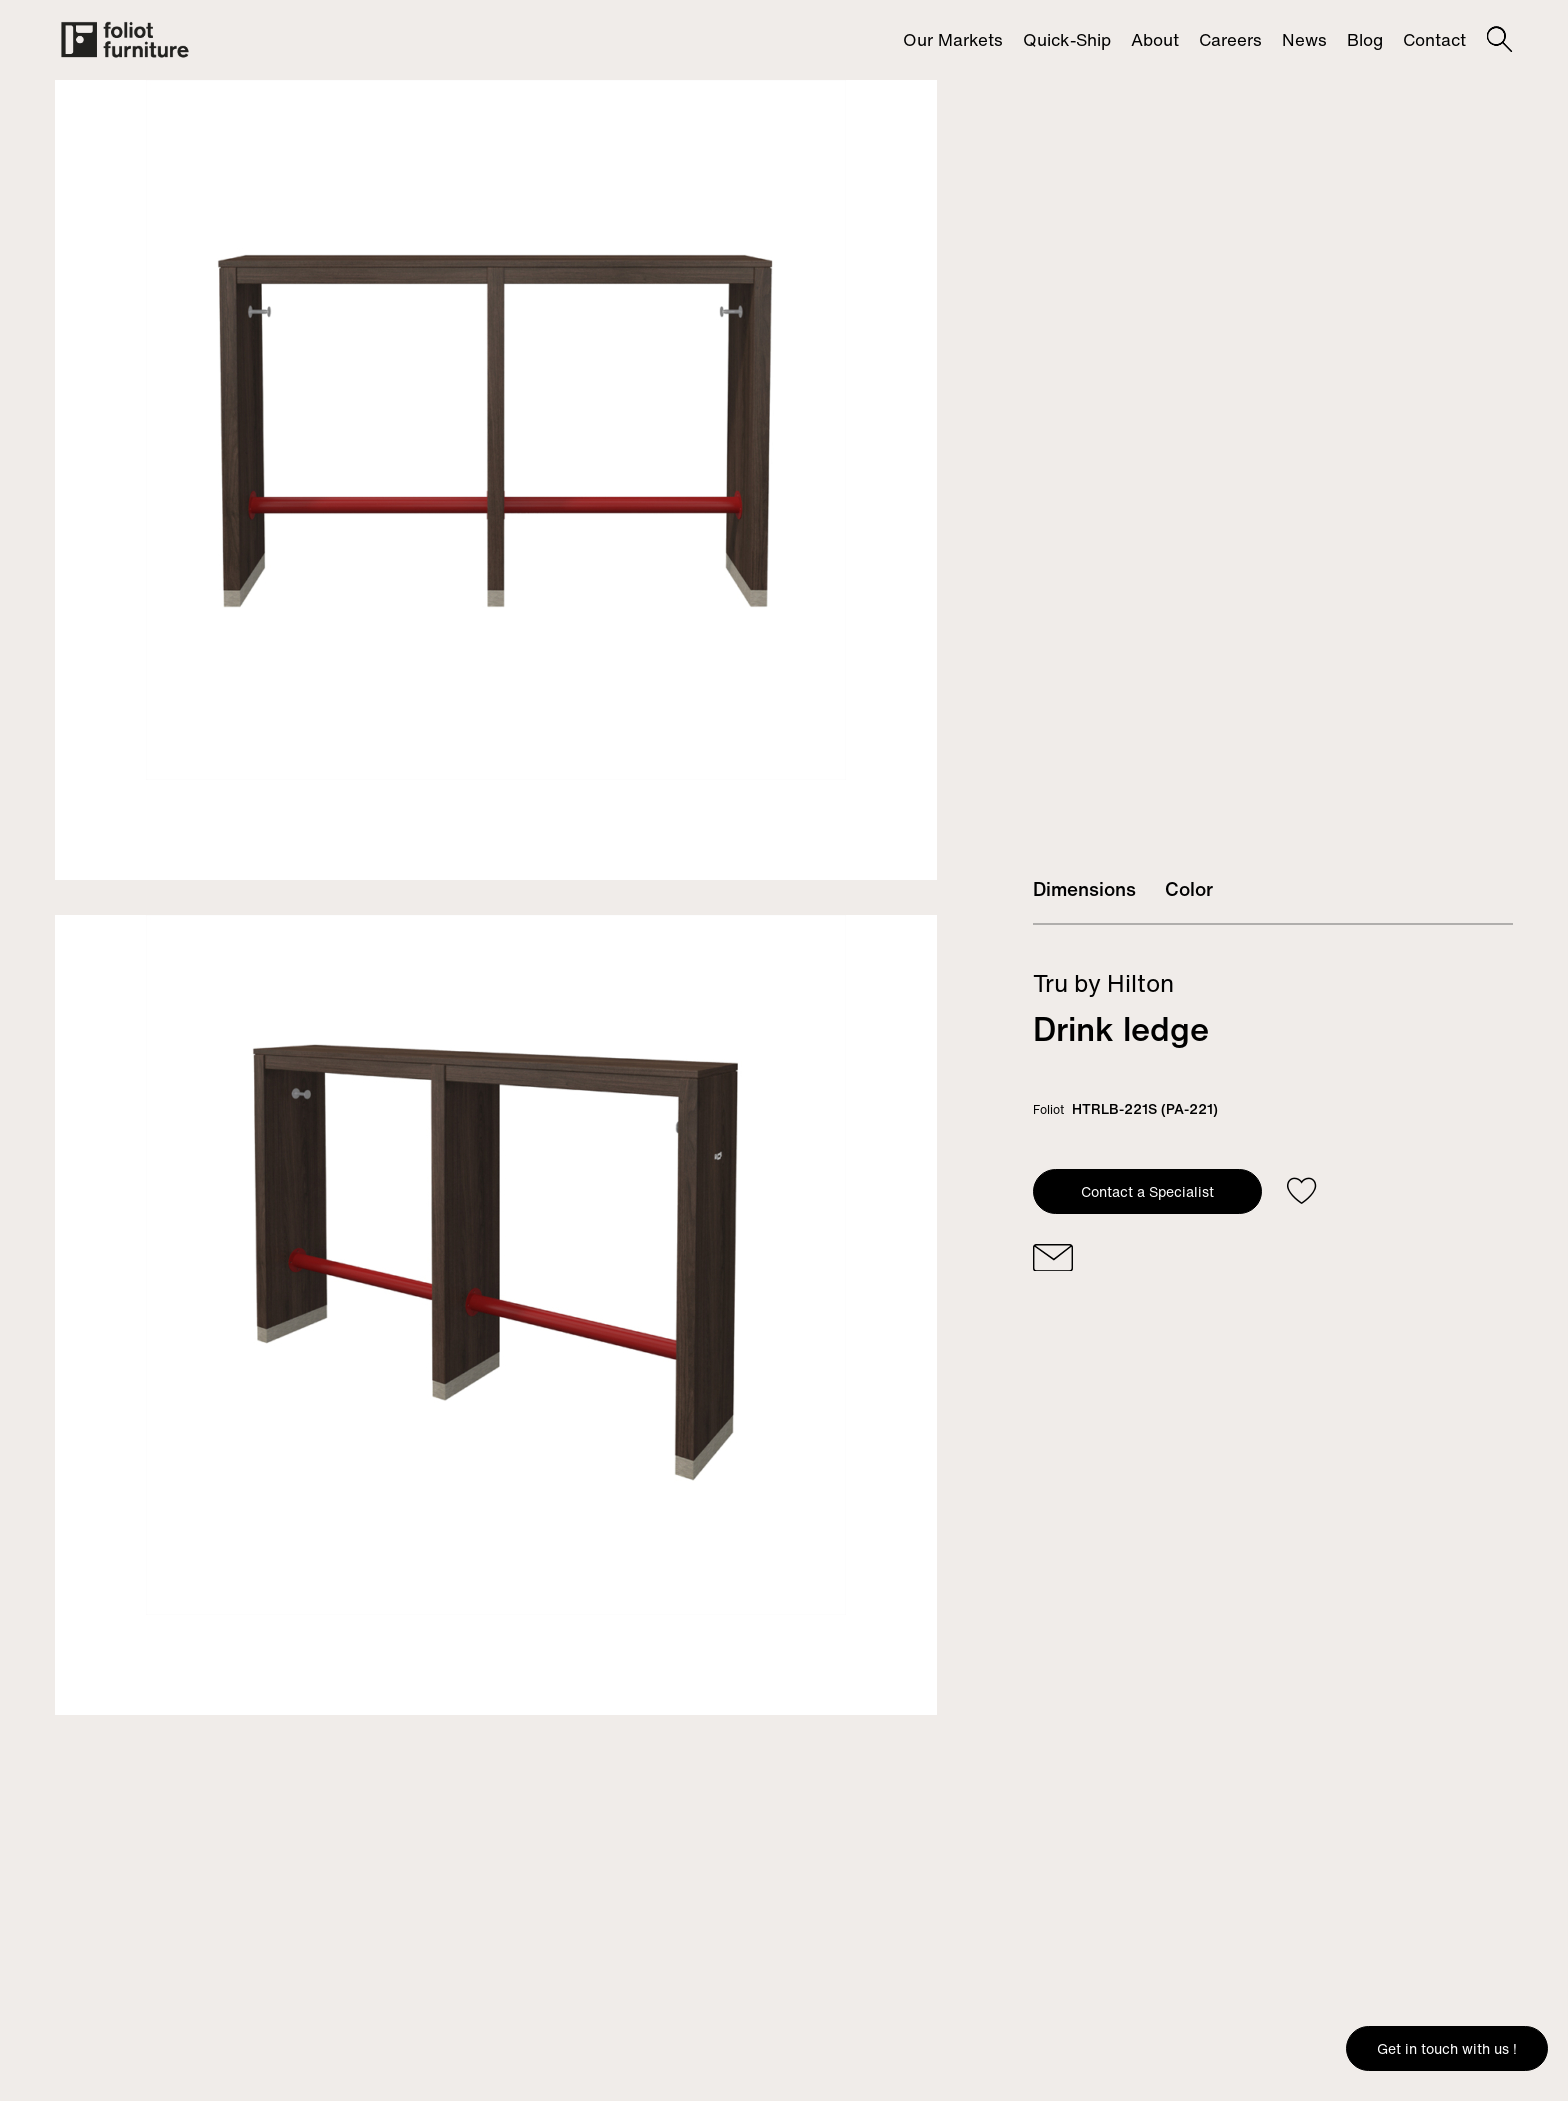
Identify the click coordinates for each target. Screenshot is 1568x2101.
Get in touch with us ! (1447, 2048)
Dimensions (1084, 889)
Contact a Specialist (1147, 1191)
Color (1189, 889)
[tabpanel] (496, 480)
